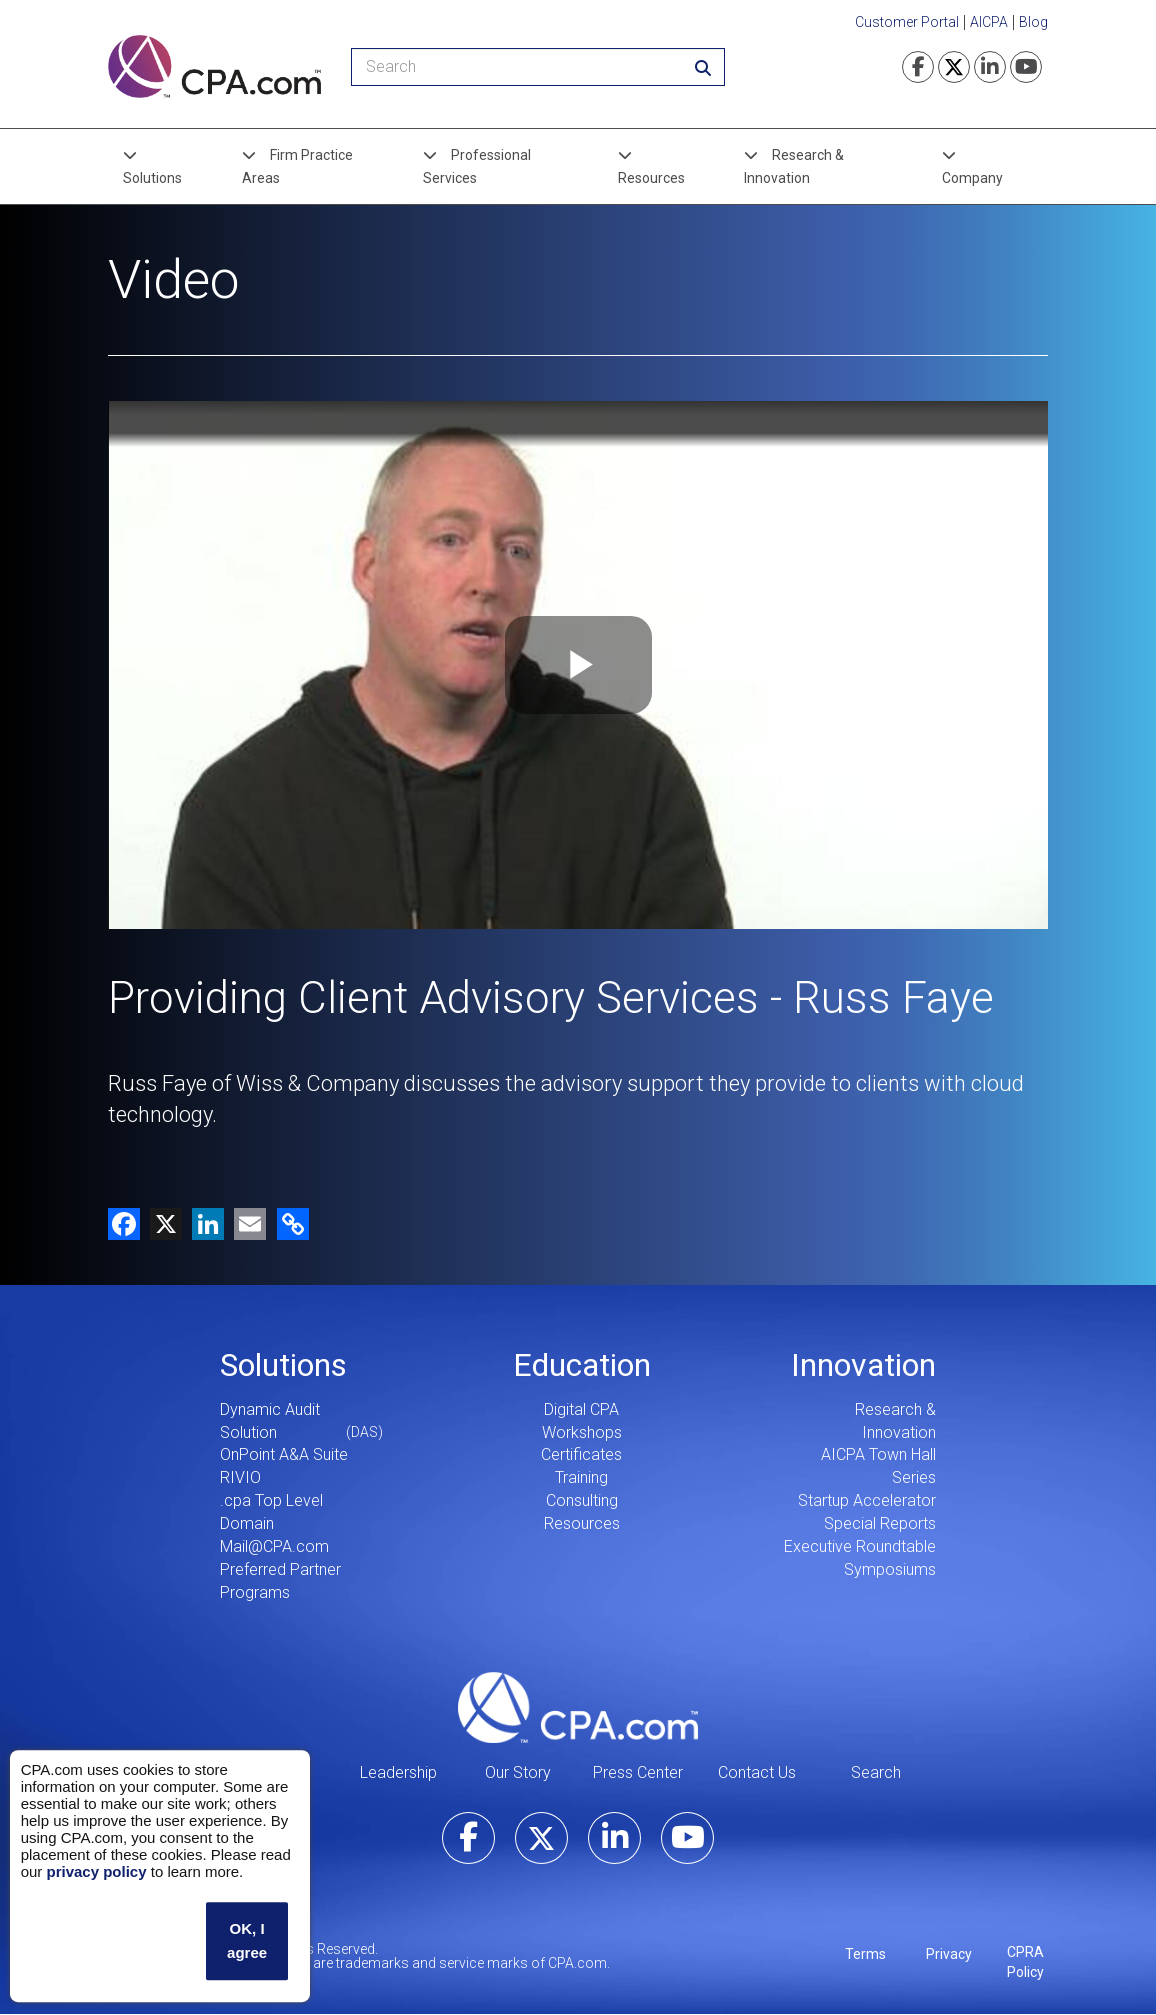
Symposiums (890, 1569)
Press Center (638, 1772)
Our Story (518, 1772)
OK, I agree (247, 1940)
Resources (651, 178)
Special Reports (880, 1523)
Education (582, 1365)
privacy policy (96, 1871)
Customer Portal (907, 22)
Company (972, 178)
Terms (865, 1954)
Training (581, 1477)
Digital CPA (581, 1409)
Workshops (582, 1432)
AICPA (989, 22)
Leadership (398, 1772)
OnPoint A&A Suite (284, 1454)
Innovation (863, 1365)
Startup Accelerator (867, 1500)
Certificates (581, 1454)
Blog (1033, 22)
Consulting (582, 1500)
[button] (289, 1223)
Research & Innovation (794, 166)
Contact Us (757, 1772)
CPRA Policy (1025, 1962)
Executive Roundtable (860, 1546)
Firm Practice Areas (297, 166)
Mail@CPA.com (274, 1546)
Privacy (949, 1954)
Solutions (152, 178)
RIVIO (240, 1477)
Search (876, 1772)
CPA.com (578, 1707)
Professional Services (477, 166)
